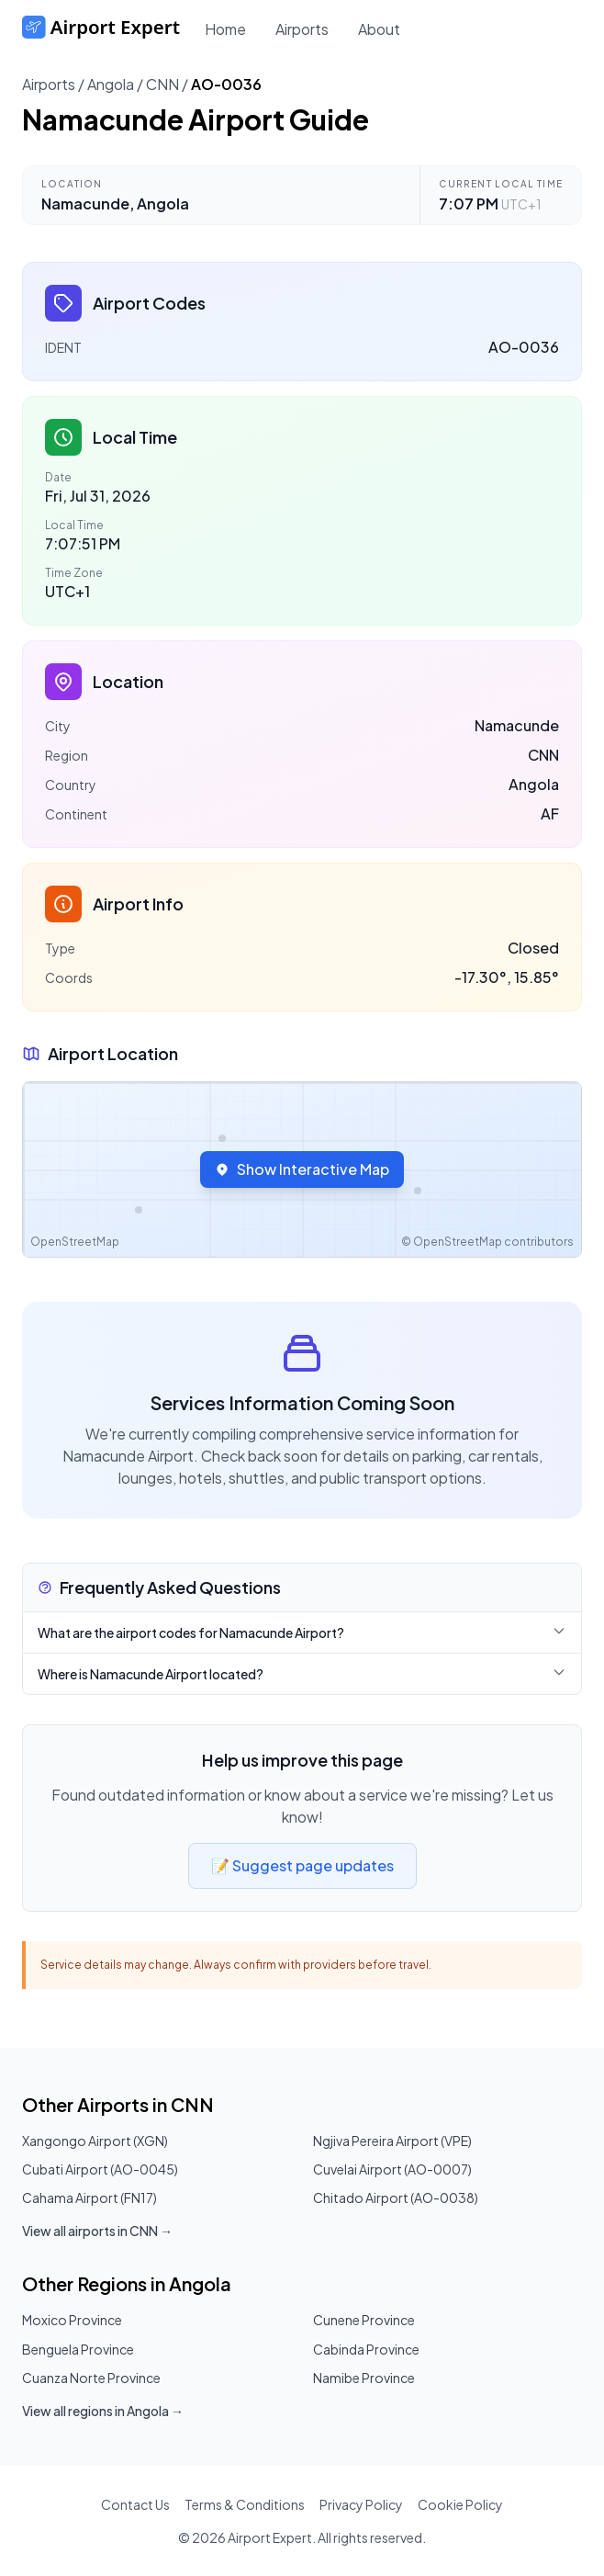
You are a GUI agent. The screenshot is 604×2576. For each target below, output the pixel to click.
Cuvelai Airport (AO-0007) (392, 2169)
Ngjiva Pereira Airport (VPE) (392, 2140)
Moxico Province (72, 2319)
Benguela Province (78, 2349)
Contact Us (135, 2504)
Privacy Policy (361, 2504)
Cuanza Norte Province (91, 2377)
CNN (162, 84)
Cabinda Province (366, 2349)
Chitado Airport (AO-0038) (395, 2197)
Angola (110, 84)
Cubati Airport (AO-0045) (100, 2169)
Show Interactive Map (302, 1169)
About (379, 29)
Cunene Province (364, 2319)
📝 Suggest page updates (302, 1865)
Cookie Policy (460, 2504)
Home (225, 29)
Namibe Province (364, 2377)
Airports (302, 29)
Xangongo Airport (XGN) (95, 2140)
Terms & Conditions (245, 2504)
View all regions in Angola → (103, 2410)
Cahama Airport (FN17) (89, 2197)
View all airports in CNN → (97, 2230)
